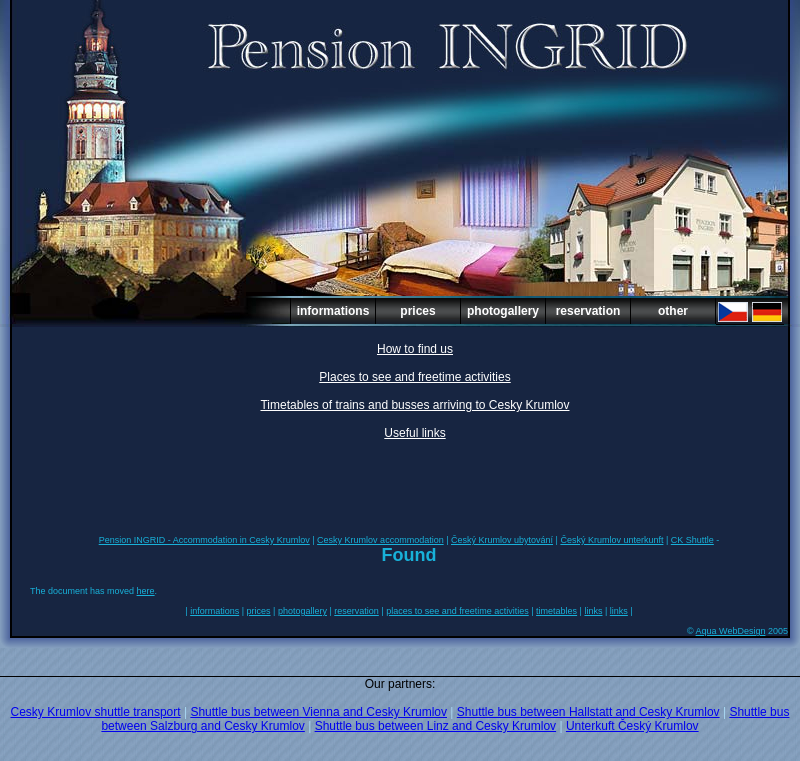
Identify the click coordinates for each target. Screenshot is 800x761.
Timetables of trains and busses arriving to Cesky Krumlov (414, 405)
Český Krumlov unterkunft (611, 540)
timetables (556, 611)
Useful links (414, 433)
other (673, 311)
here (146, 591)
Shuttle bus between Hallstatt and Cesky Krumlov (588, 712)
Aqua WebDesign (731, 631)
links (593, 611)
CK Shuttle (692, 540)
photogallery (503, 311)
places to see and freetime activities (457, 611)
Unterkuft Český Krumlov (632, 726)
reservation (588, 311)
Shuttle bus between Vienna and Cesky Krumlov (318, 712)
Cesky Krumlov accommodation (380, 540)
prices (417, 311)
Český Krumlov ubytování (502, 540)
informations (333, 311)
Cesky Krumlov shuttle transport (96, 712)
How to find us (415, 349)
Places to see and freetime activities (414, 377)
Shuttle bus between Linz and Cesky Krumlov (435, 726)
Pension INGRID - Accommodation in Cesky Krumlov (204, 540)
